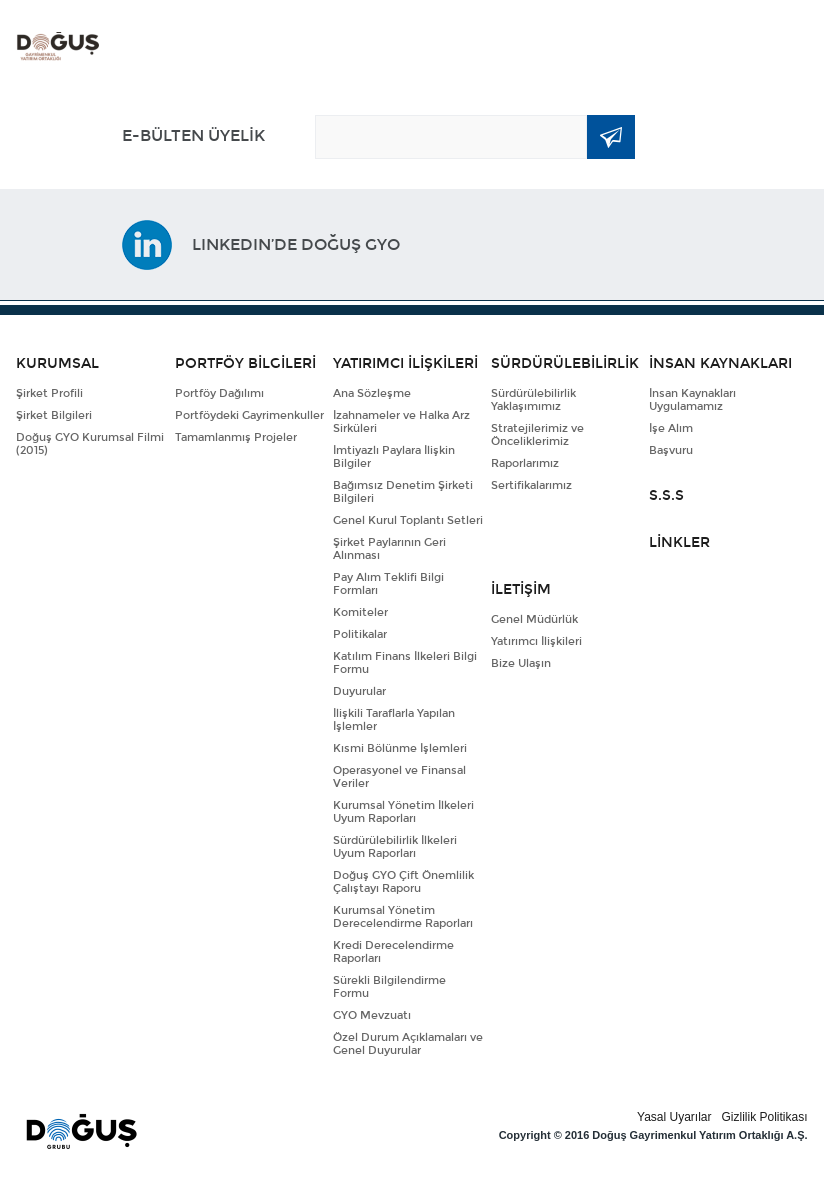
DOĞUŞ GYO (58, 46)
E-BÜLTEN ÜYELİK (193, 135)
